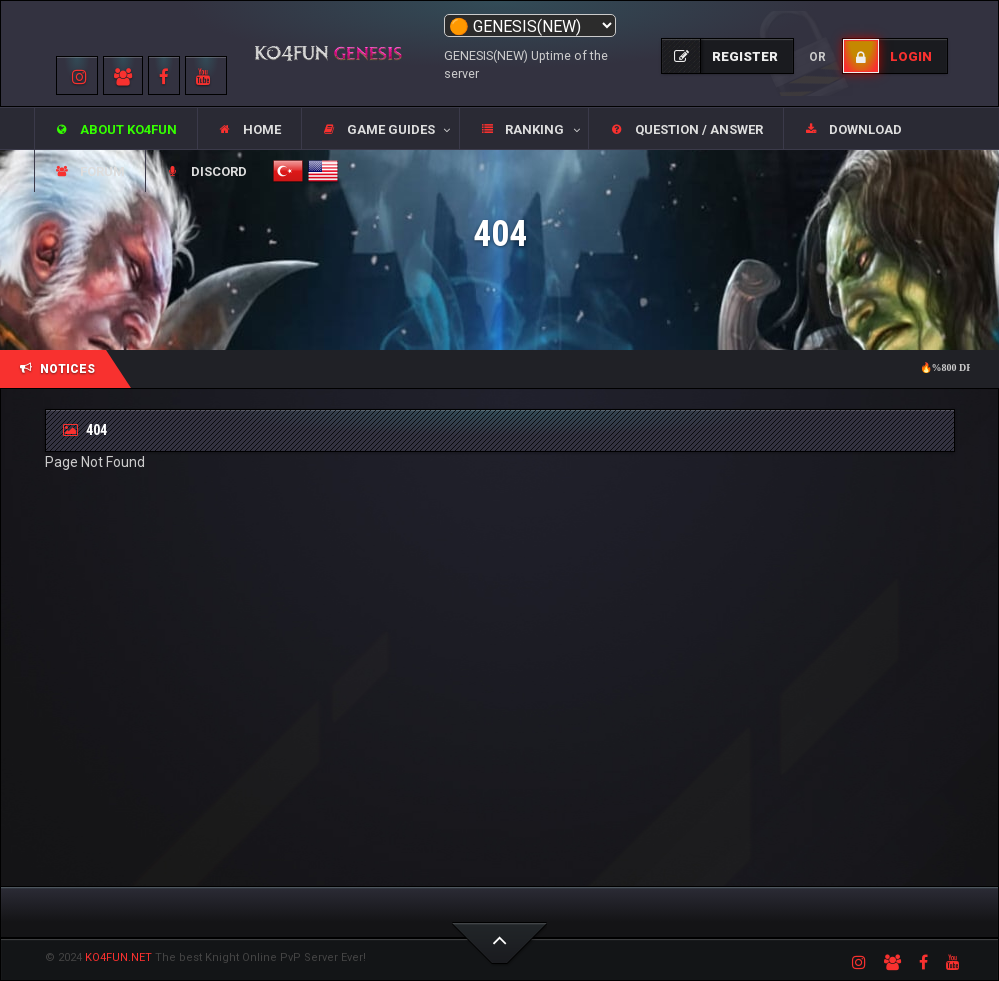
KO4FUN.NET (118, 957)
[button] (380, 129)
